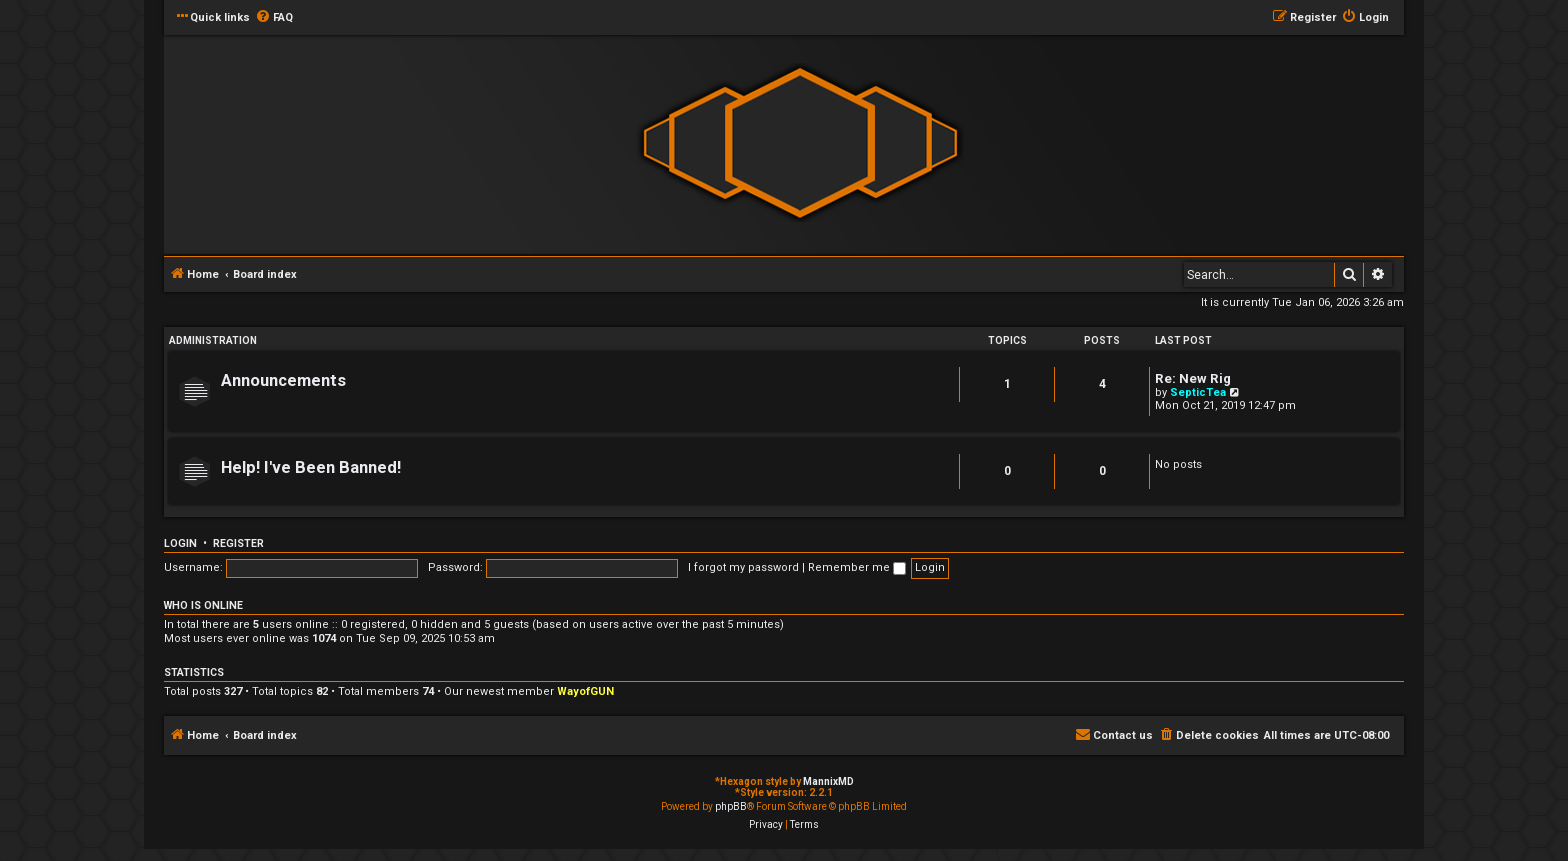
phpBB (731, 806)
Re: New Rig (1193, 378)
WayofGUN (585, 691)
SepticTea (1198, 392)
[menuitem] (274, 18)
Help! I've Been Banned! (311, 467)
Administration (213, 340)
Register (238, 543)
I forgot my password (743, 567)
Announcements (283, 380)
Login (180, 543)
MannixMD (828, 781)
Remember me (857, 567)
